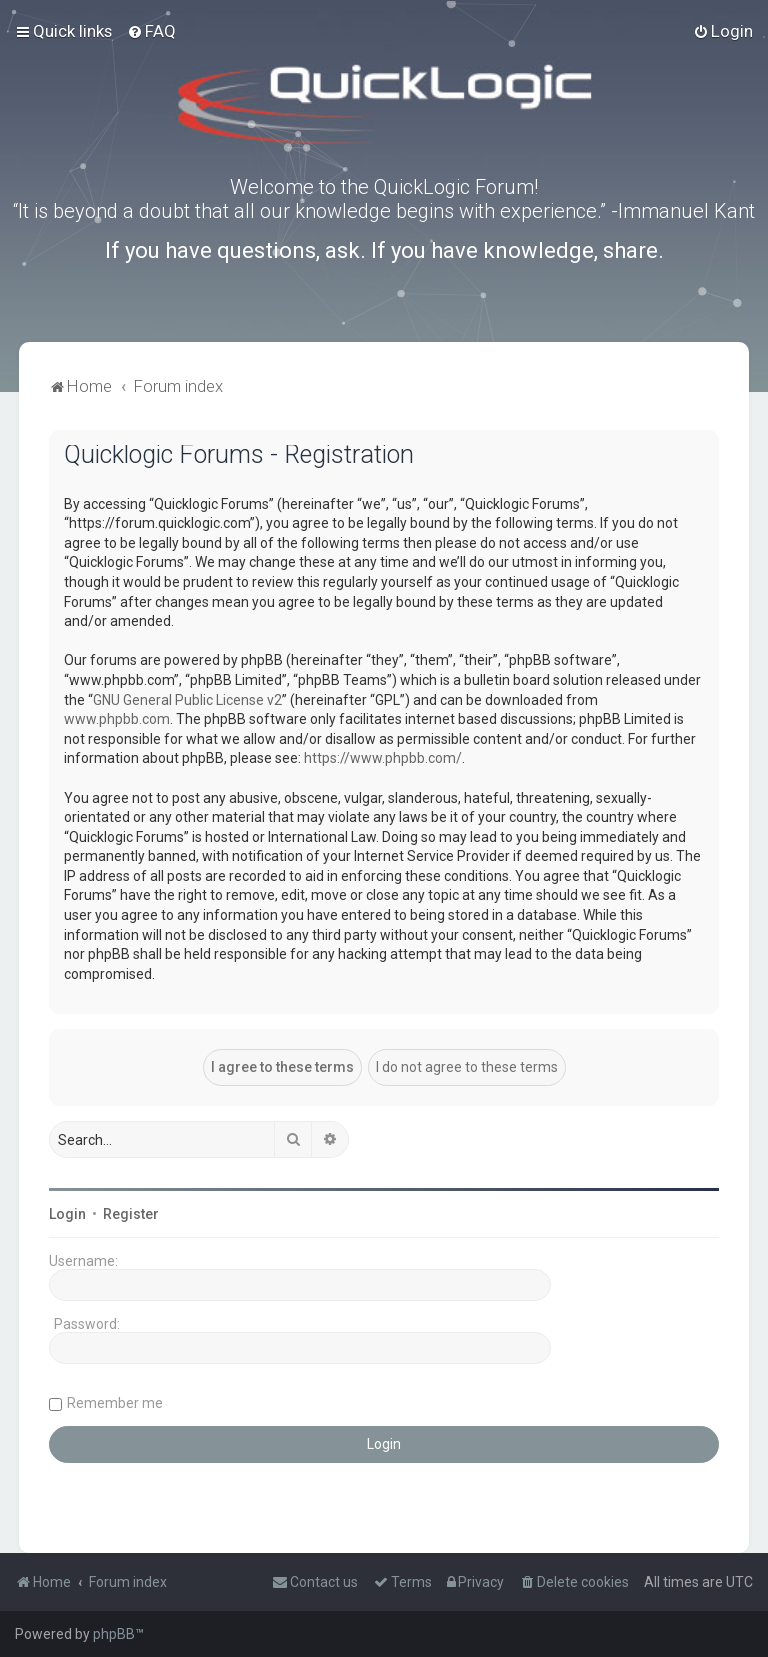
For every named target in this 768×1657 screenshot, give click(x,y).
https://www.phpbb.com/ (383, 758)
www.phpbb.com (117, 719)
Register (131, 1214)
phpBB (114, 1634)
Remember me (115, 1403)
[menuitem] (151, 31)
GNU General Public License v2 (187, 700)
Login (67, 1214)
